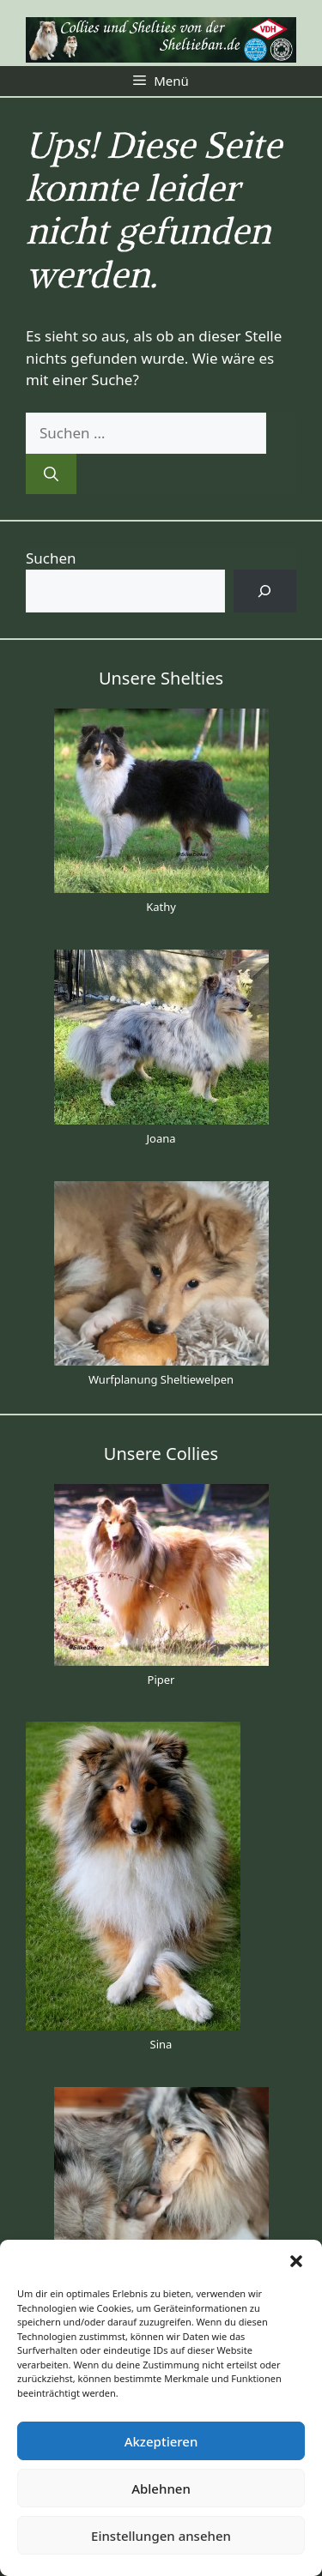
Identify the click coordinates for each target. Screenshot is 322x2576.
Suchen (51, 558)
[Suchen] (51, 474)
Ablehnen (161, 2488)
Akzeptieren (161, 2441)
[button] (296, 2261)
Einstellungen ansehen (161, 2535)
